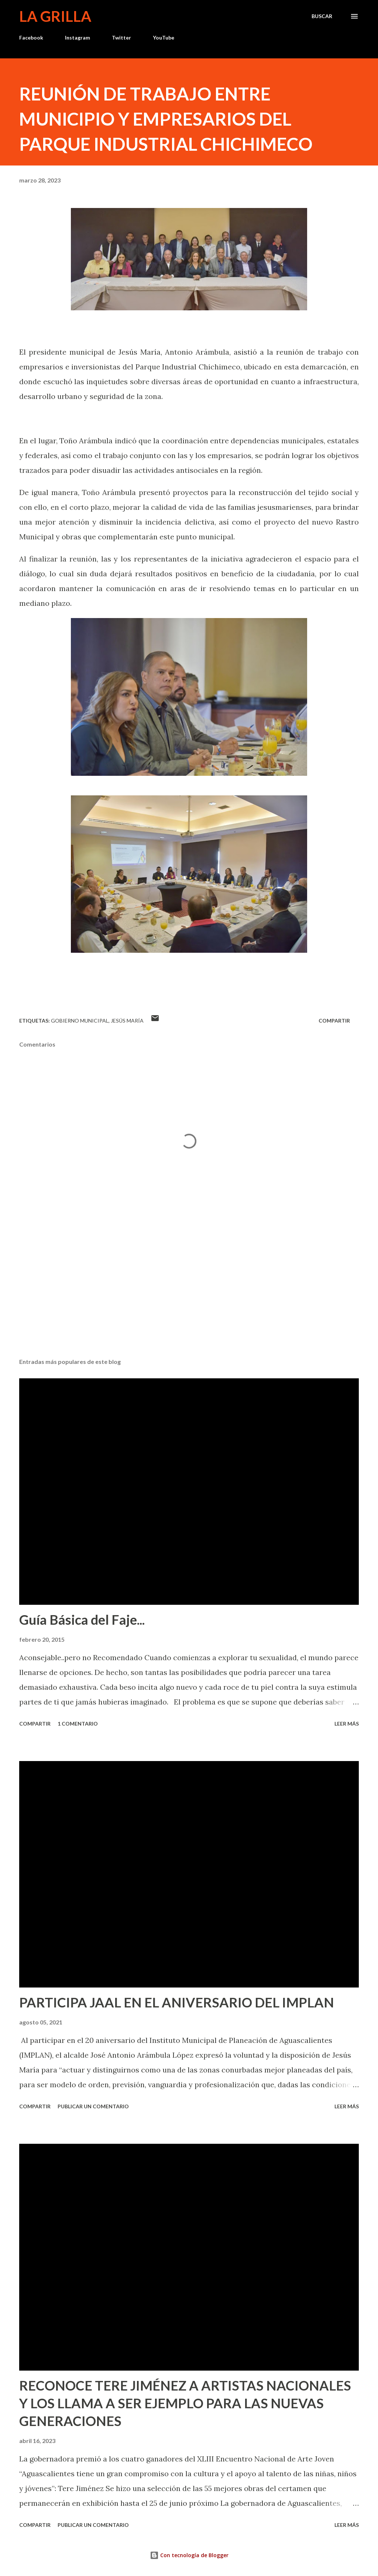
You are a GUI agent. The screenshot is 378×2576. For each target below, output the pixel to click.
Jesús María (127, 1020)
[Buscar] (322, 16)
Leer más (346, 1723)
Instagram (77, 37)
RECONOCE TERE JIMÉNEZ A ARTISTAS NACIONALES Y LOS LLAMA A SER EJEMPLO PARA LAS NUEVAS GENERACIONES (185, 2403)
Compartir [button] (334, 1020)
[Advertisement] (189, 1294)
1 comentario (78, 1723)
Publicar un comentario (93, 2106)
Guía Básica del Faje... (82, 1619)
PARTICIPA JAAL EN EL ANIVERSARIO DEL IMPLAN (176, 2002)
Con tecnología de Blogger (189, 2555)
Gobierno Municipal (80, 1020)
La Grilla (55, 16)
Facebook (31, 37)
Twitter (121, 37)
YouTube (163, 37)
